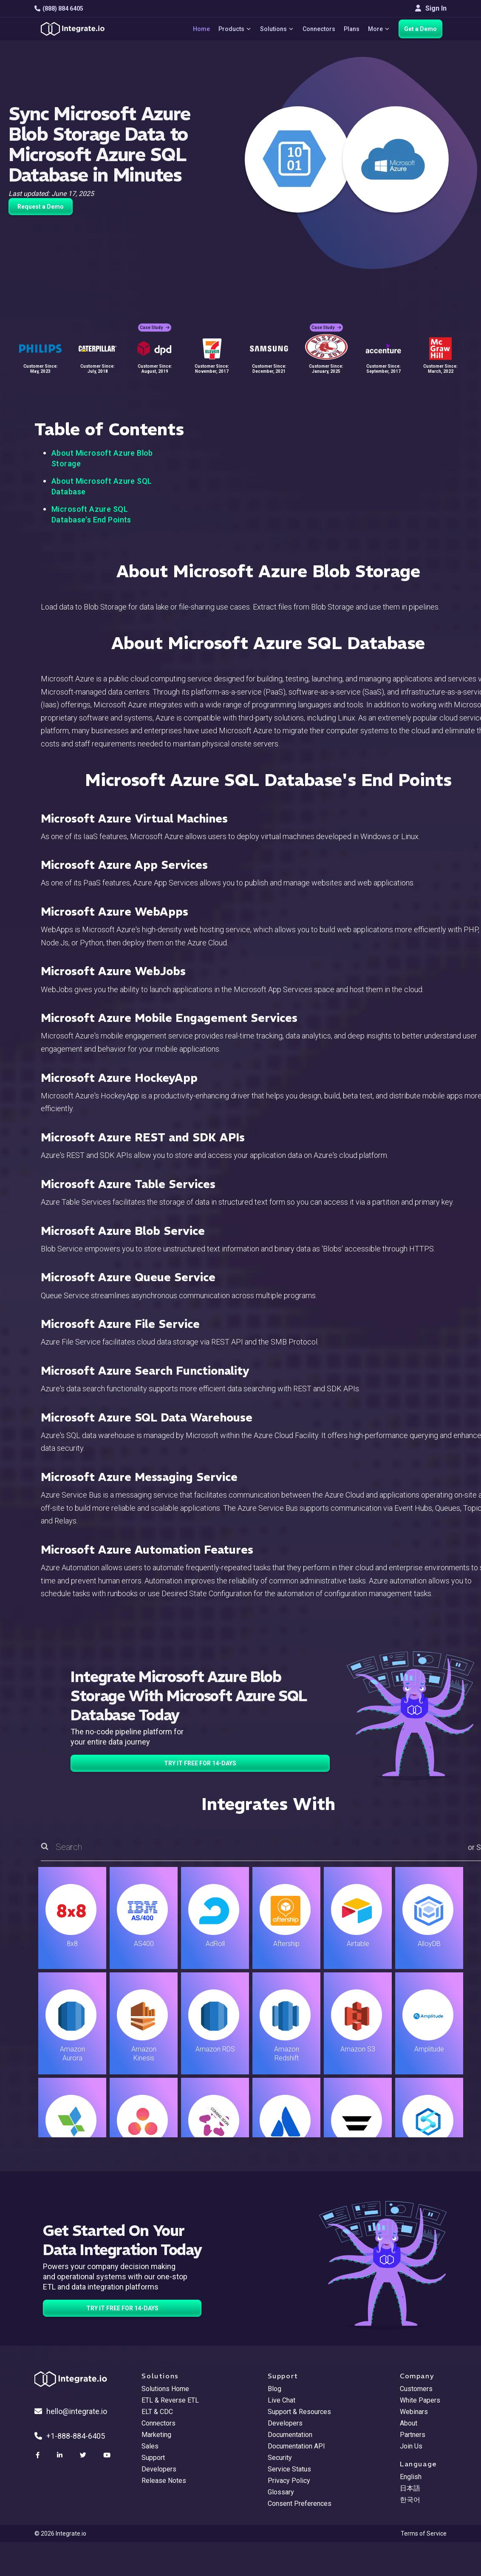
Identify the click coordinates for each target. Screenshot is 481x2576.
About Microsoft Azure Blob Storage (102, 458)
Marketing (156, 2435)
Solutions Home (165, 2389)
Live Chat (281, 2400)
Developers (158, 2469)
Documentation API (296, 2446)
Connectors (319, 29)
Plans (351, 29)
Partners (412, 2435)
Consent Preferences (299, 2503)
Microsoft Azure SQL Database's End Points (91, 514)
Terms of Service (424, 2533)
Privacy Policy (289, 2481)
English (411, 2477)
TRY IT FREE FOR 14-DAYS (200, 1763)
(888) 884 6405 (58, 8)
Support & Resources (299, 2412)
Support (153, 2458)
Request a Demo (40, 206)
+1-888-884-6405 (69, 2435)
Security (280, 2458)
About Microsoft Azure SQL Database (101, 486)
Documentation (290, 2435)
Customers (416, 2389)
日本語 (410, 2488)
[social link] (39, 2455)
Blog (274, 2389)
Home (201, 29)
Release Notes (163, 2481)
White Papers (420, 2400)
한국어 (410, 2500)
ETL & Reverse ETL (170, 2400)
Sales (149, 2446)
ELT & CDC (157, 2412)
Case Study (155, 327)
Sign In (431, 8)
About (408, 2423)
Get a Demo (420, 29)
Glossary (281, 2492)
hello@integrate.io (70, 2411)
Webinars (414, 2412)
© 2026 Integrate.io (60, 2533)
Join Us (411, 2446)
